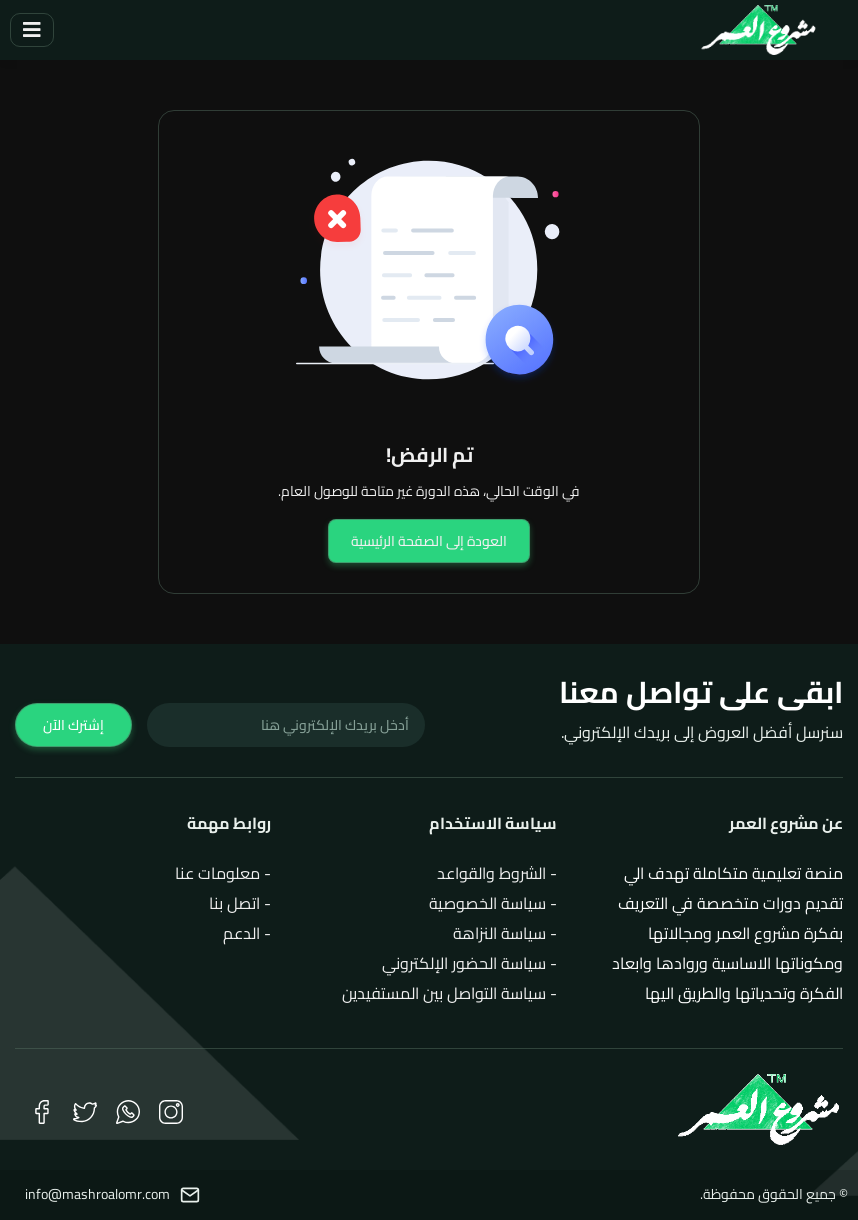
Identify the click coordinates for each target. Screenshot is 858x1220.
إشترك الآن (73, 725)
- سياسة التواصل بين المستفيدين (449, 993)
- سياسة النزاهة (505, 933)
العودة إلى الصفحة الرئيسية (429, 541)
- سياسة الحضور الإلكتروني (469, 963)
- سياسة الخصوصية (493, 903)
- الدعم (247, 933)
